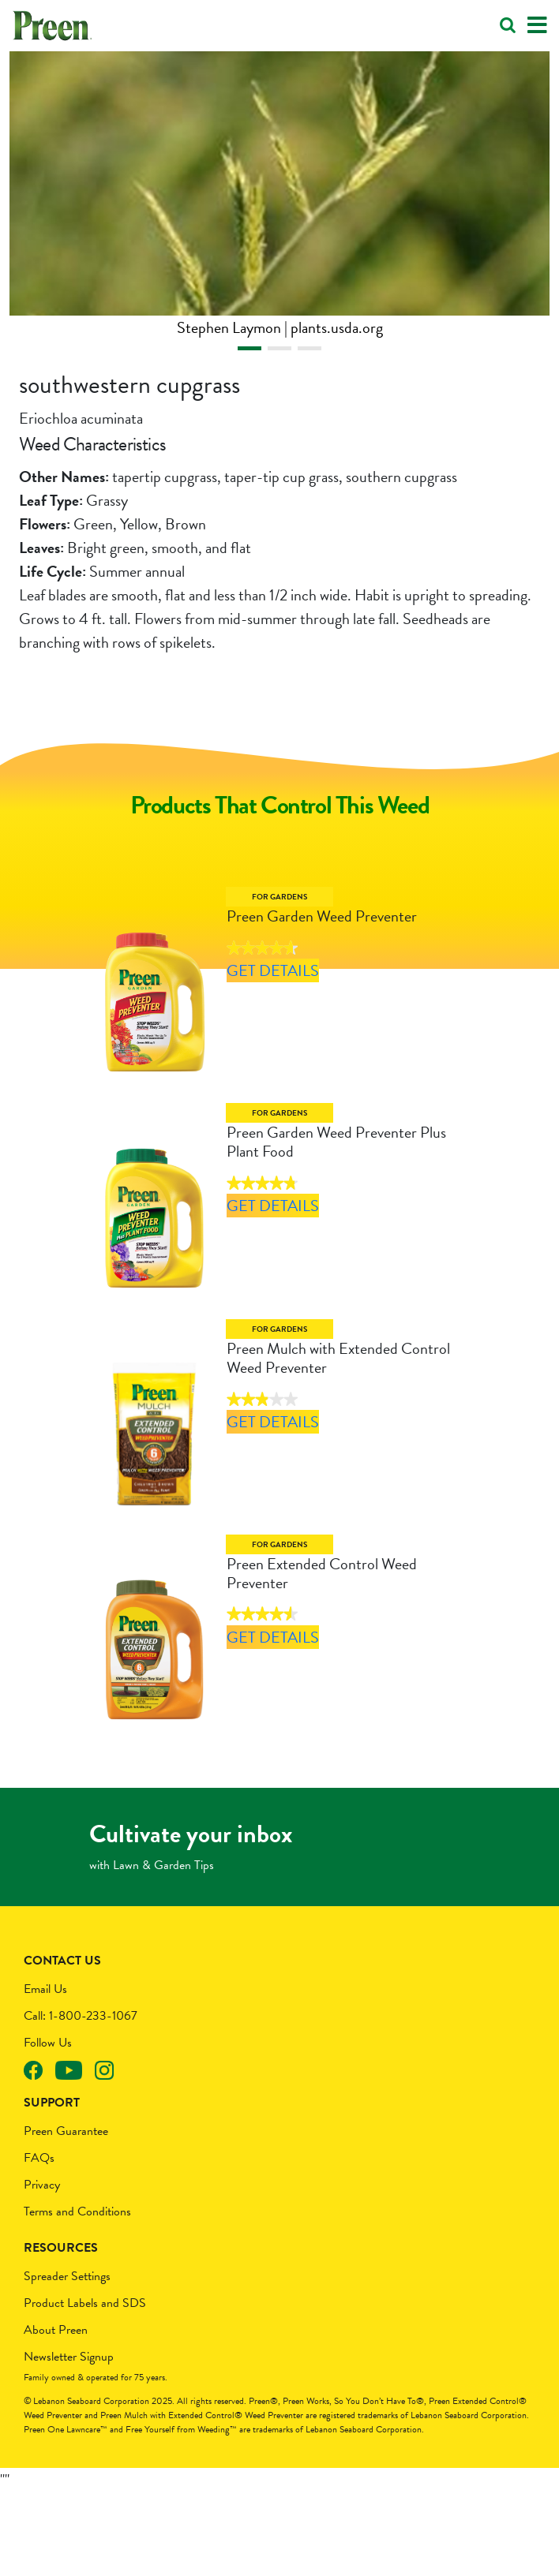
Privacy (42, 2269)
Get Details (268, 997)
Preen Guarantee (66, 2215)
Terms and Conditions (77, 2295)
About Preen (56, 2414)
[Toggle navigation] (537, 25)
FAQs (39, 2242)
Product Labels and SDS (85, 2387)
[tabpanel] (279, 195)
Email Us (45, 2073)
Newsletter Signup (69, 2441)
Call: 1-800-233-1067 (80, 2100)
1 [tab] (249, 348)
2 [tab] (279, 348)
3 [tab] (309, 348)
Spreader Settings (67, 2360)
